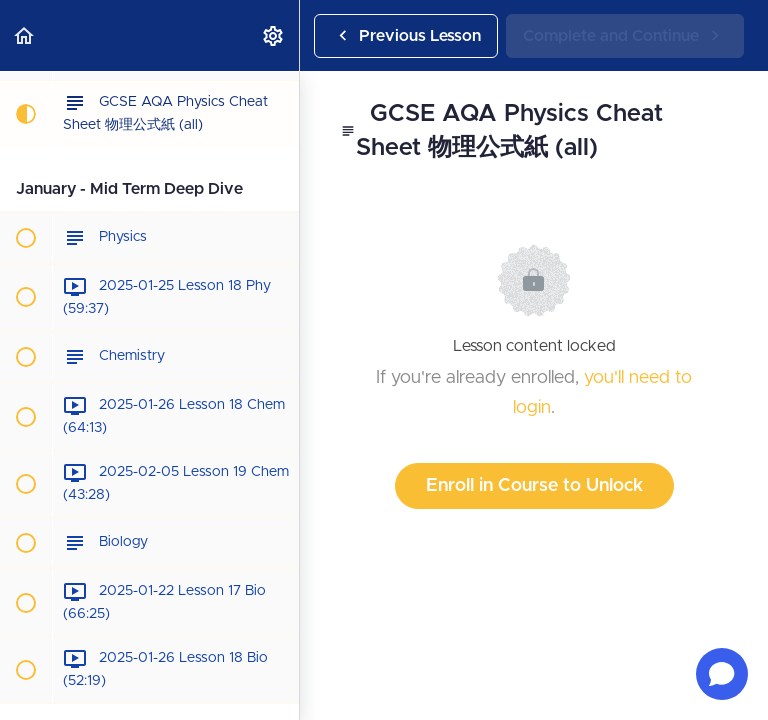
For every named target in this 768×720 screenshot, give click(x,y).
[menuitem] (274, 35)
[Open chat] (722, 674)
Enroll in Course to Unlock (534, 486)
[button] (25, 35)
